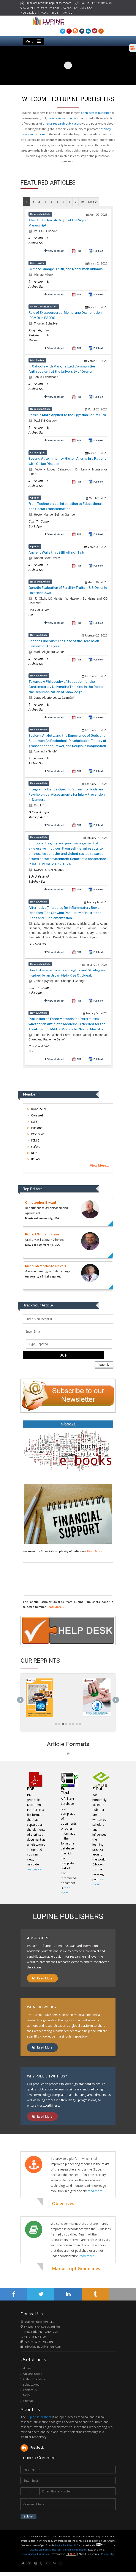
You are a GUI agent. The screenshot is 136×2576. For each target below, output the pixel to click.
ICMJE (33, 1140)
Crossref (35, 1115)
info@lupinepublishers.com (43, 2351)
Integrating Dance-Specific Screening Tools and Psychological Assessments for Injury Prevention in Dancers (66, 794)
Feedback (32, 2451)
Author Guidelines (34, 2383)
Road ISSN (36, 1109)
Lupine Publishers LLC (67, 2549)
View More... (99, 1165)
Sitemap (67, 12)
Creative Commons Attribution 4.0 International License (58, 2553)
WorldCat (35, 1134)
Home (26, 2372)
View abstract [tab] (54, 250)
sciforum (35, 1147)
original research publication (61, 123)
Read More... (95, 1551)
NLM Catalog (28, 12)
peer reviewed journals (63, 118)
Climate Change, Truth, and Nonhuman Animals (65, 269)
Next (92, 202)
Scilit (32, 1121)
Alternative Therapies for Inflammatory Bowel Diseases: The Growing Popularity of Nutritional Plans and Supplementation (65, 913)
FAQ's (44, 12)
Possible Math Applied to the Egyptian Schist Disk (67, 415)
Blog (55, 12)
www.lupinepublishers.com (35, 2558)
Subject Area (30, 2389)
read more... (35, 1873)
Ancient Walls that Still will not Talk (56, 552)
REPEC (33, 1153)
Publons (34, 1128)
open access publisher (96, 113)
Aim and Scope (31, 2378)
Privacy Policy (107, 2558)
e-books (68, 1424)
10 (82, 202)
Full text (95, 251)
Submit (104, 1364)
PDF (76, 251)
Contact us (29, 2394)
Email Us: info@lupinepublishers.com (46, 3)
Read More (42, 1982)
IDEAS (33, 1159)
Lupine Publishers (38, 2421)
